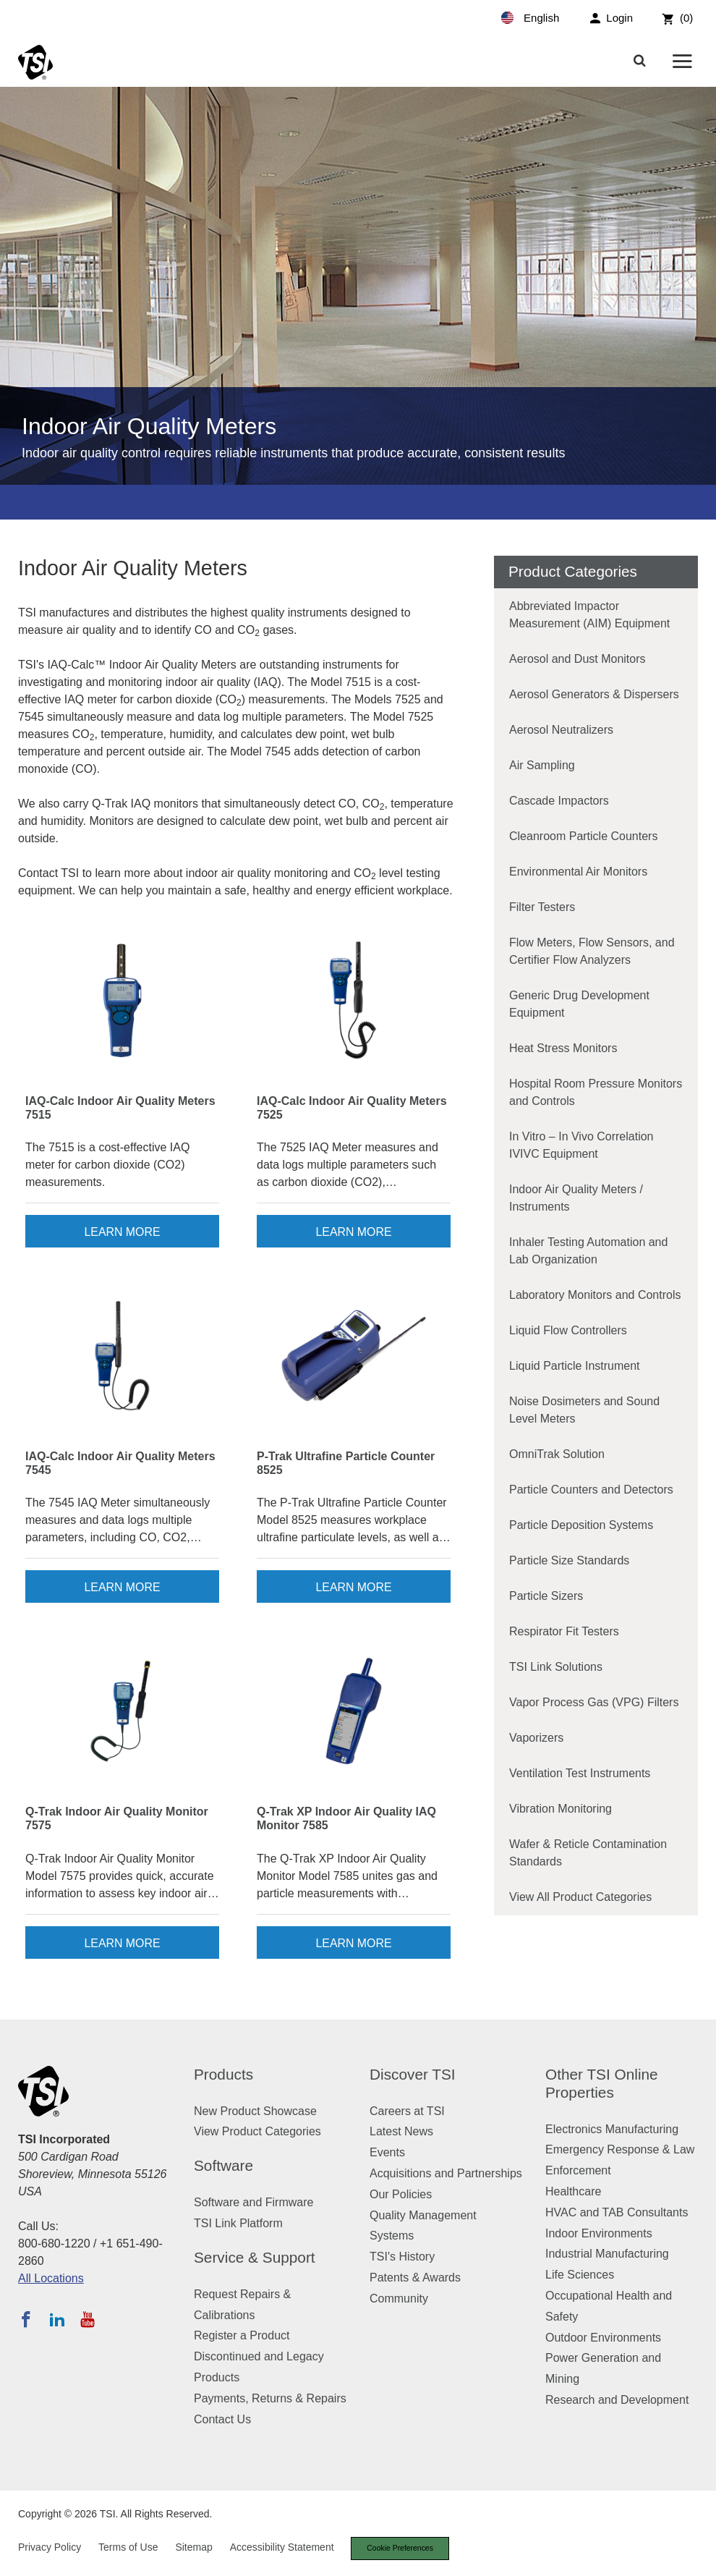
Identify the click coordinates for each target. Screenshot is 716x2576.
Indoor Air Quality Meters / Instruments (576, 1198)
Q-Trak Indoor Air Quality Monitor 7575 (116, 1818)
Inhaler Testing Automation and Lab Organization (588, 1251)
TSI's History (402, 2256)
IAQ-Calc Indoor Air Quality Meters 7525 (352, 1108)
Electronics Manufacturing (611, 2129)
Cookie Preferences (403, 2548)
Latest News (401, 2131)
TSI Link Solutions (555, 1667)
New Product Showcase (255, 2111)
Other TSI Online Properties (601, 2083)
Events (387, 2152)
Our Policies (401, 2194)
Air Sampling (542, 765)
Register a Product (242, 2335)
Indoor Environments (598, 2233)
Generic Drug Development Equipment (579, 1004)
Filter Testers (542, 907)
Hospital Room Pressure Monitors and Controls (595, 1092)
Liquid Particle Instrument (574, 1366)
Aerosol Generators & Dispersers (594, 694)
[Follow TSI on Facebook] (26, 2319)
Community (399, 2298)
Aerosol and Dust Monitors (577, 659)
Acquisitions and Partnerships (446, 2173)
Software (223, 2165)
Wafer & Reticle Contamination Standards (588, 1853)
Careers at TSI (407, 2111)
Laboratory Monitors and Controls (595, 1295)
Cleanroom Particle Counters (583, 836)
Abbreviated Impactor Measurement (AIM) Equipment (589, 615)
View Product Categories (257, 2131)
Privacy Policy (49, 2548)
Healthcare (573, 2191)
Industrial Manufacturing (607, 2253)
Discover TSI (413, 2074)
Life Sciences (579, 2274)
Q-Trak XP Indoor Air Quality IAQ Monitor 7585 (346, 1818)
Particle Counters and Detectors (591, 1489)
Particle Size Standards (569, 1560)
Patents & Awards (415, 2277)
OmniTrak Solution (557, 1454)
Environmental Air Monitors (578, 871)
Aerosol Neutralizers (561, 730)
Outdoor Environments (603, 2337)
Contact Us (222, 2419)
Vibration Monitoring (560, 1808)
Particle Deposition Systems (581, 1525)
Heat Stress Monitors (563, 1048)
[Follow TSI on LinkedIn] (57, 2319)
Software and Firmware (253, 2202)
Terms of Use (128, 2548)
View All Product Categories (580, 1897)
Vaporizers (536, 1738)
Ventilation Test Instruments (579, 1773)
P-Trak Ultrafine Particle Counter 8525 (346, 1463)
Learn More (122, 1232)
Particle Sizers (546, 1596)
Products (223, 2074)
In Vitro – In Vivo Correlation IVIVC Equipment (581, 1145)
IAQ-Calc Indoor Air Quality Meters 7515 (120, 1108)
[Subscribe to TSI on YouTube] (87, 2319)
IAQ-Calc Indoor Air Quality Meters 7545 (120, 1463)
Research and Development (617, 2400)
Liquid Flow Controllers (568, 1330)
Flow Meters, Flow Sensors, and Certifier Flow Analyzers (592, 951)
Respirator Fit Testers (564, 1631)
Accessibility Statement (282, 2548)
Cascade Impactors (559, 801)
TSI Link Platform (238, 2223)
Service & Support (254, 2257)
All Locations (51, 2278)
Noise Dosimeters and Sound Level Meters (584, 1410)
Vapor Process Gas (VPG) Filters (593, 1702)
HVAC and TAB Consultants (616, 2212)
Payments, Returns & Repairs (270, 2398)
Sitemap (193, 2548)
